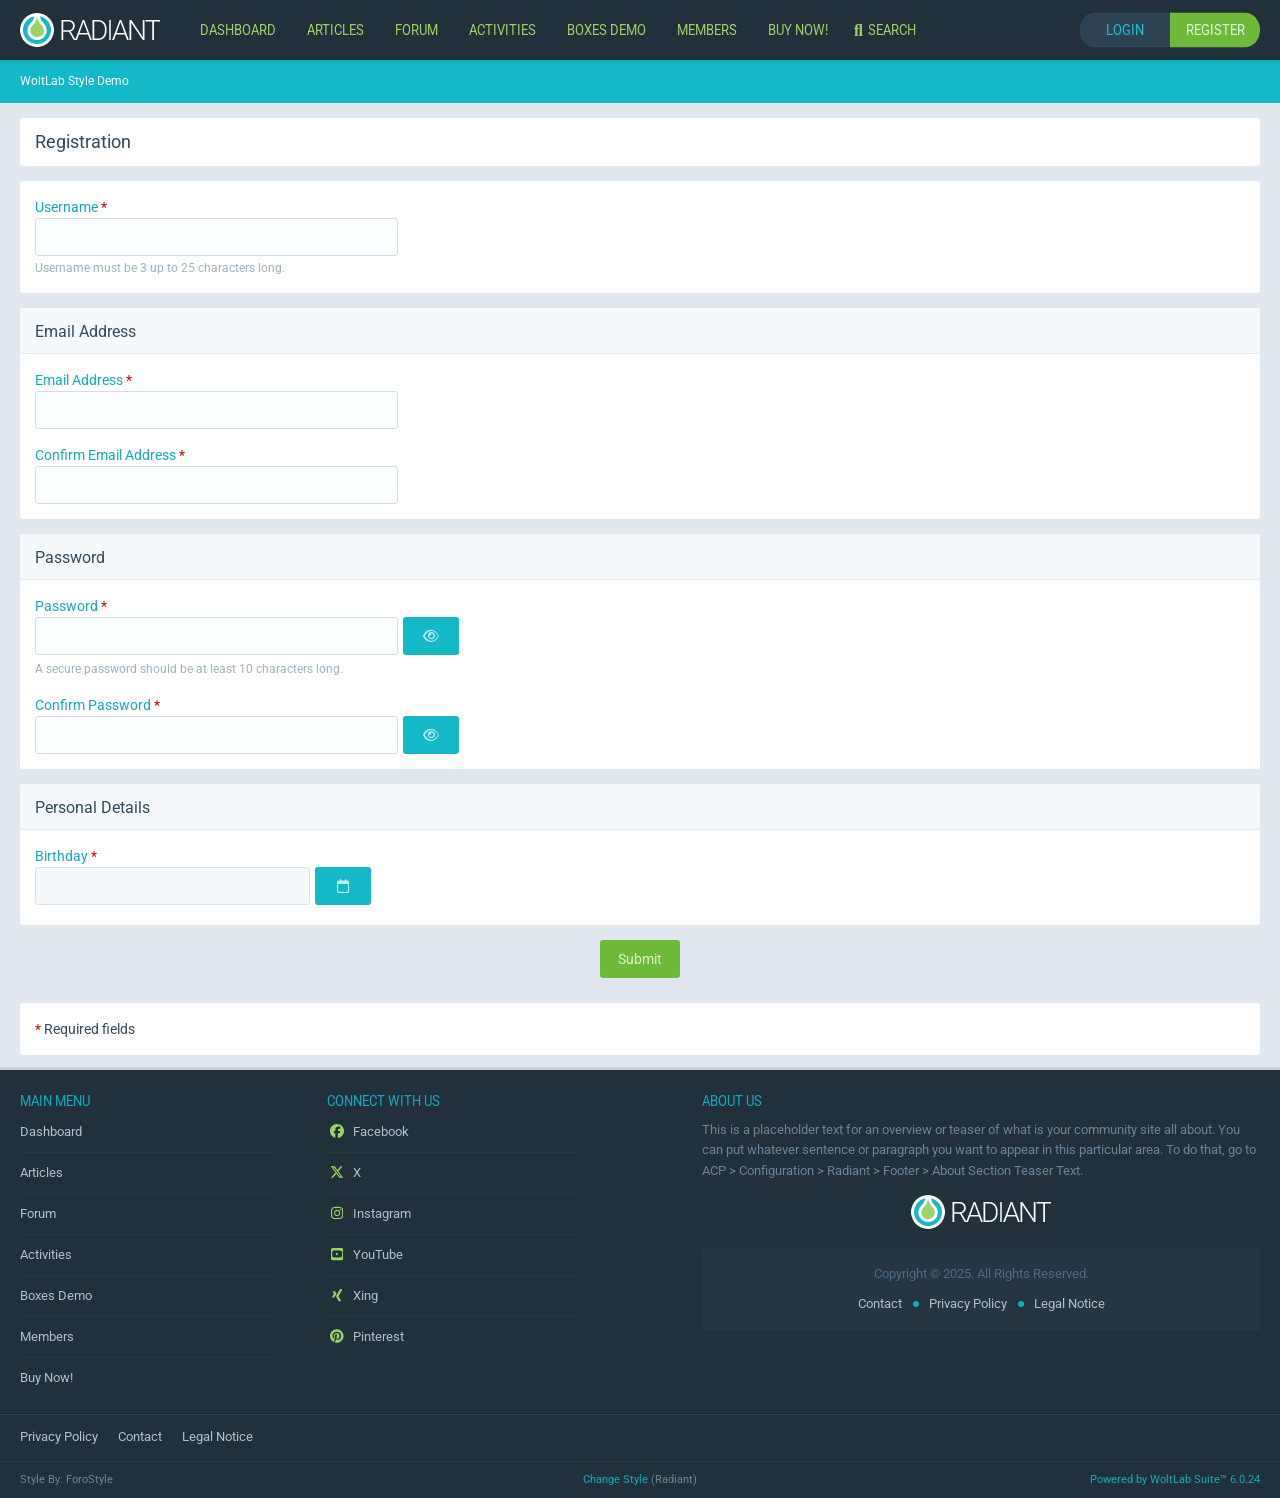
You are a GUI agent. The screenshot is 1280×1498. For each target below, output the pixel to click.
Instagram (369, 1213)
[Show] (431, 636)
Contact (880, 1303)
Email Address (79, 380)
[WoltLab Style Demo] (90, 30)
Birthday (61, 856)
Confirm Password (93, 705)
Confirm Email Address (105, 455)
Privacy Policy (968, 1303)
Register (1215, 29)
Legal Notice (1069, 1303)
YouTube (365, 1254)
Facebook (368, 1131)
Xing (352, 1295)
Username (66, 207)
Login (1125, 29)
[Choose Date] (343, 886)
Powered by (1175, 1479)
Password (66, 606)
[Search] (887, 30)
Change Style (615, 1479)
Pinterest (365, 1336)
